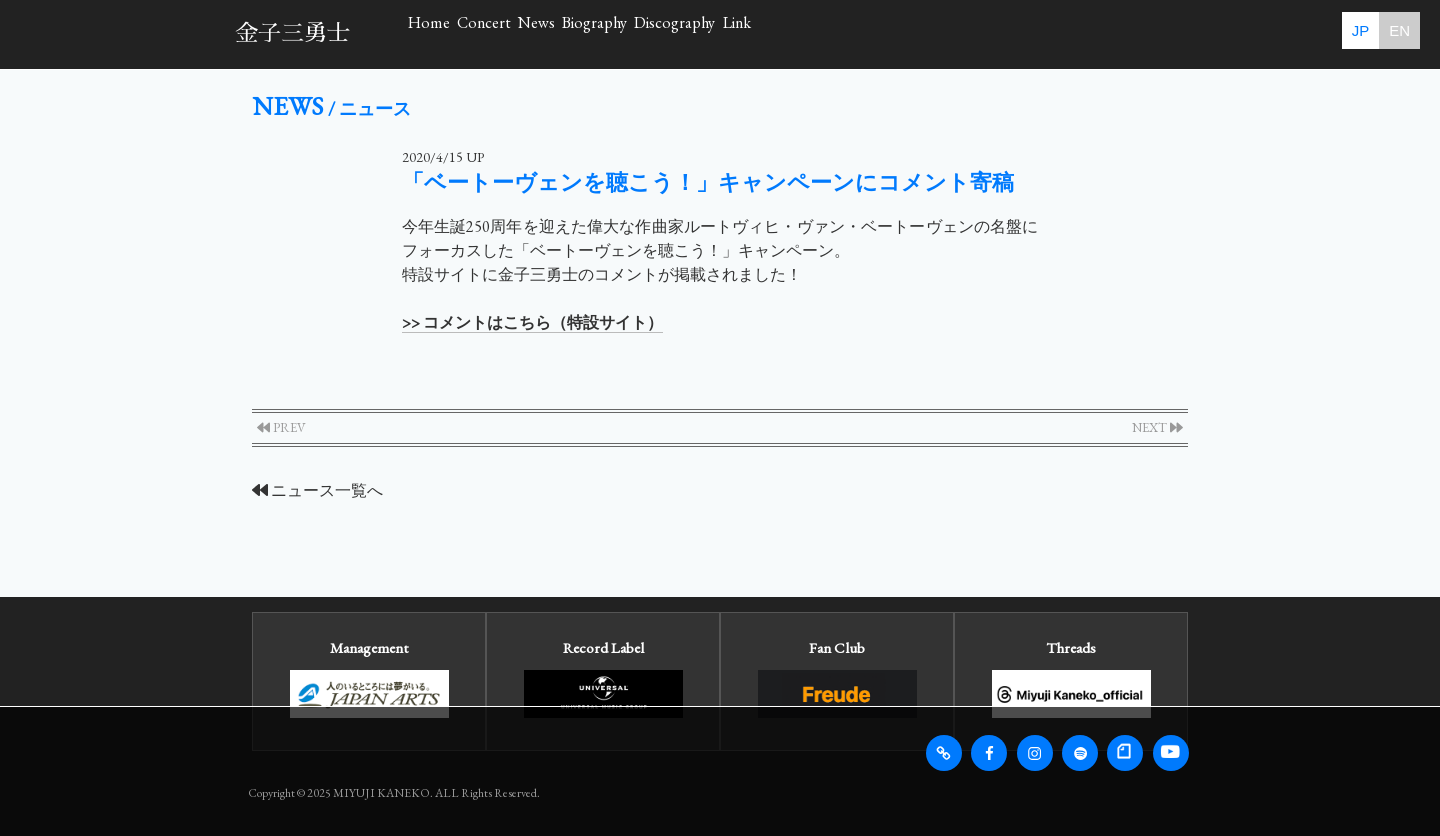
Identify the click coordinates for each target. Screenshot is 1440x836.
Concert (572, 33)
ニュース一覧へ (317, 490)
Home (458, 33)
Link (1074, 33)
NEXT (1157, 427)
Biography (804, 33)
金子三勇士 (292, 33)
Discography (949, 33)
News (684, 33)
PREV (281, 427)
